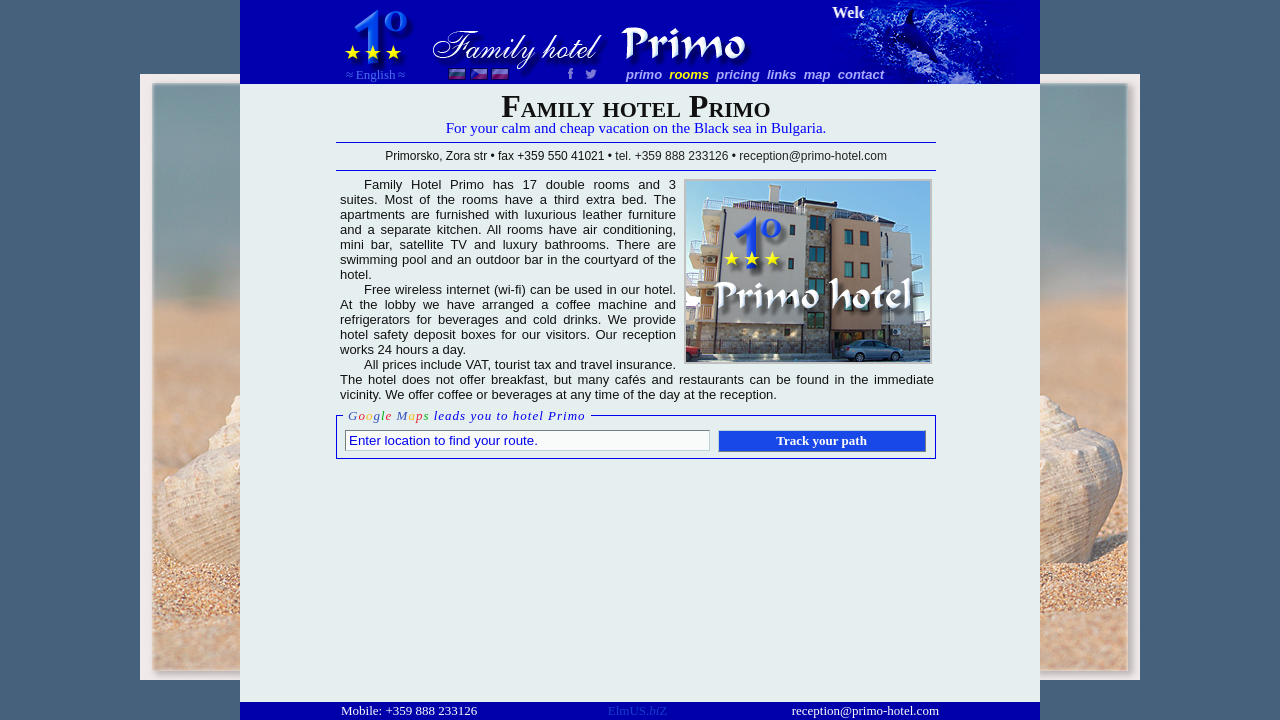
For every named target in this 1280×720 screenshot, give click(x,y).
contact (861, 74)
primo (644, 74)
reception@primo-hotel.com (865, 710)
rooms (689, 74)
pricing (737, 74)
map (817, 74)
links (782, 74)
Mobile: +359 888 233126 (409, 710)
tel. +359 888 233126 (671, 156)
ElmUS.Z (638, 710)
